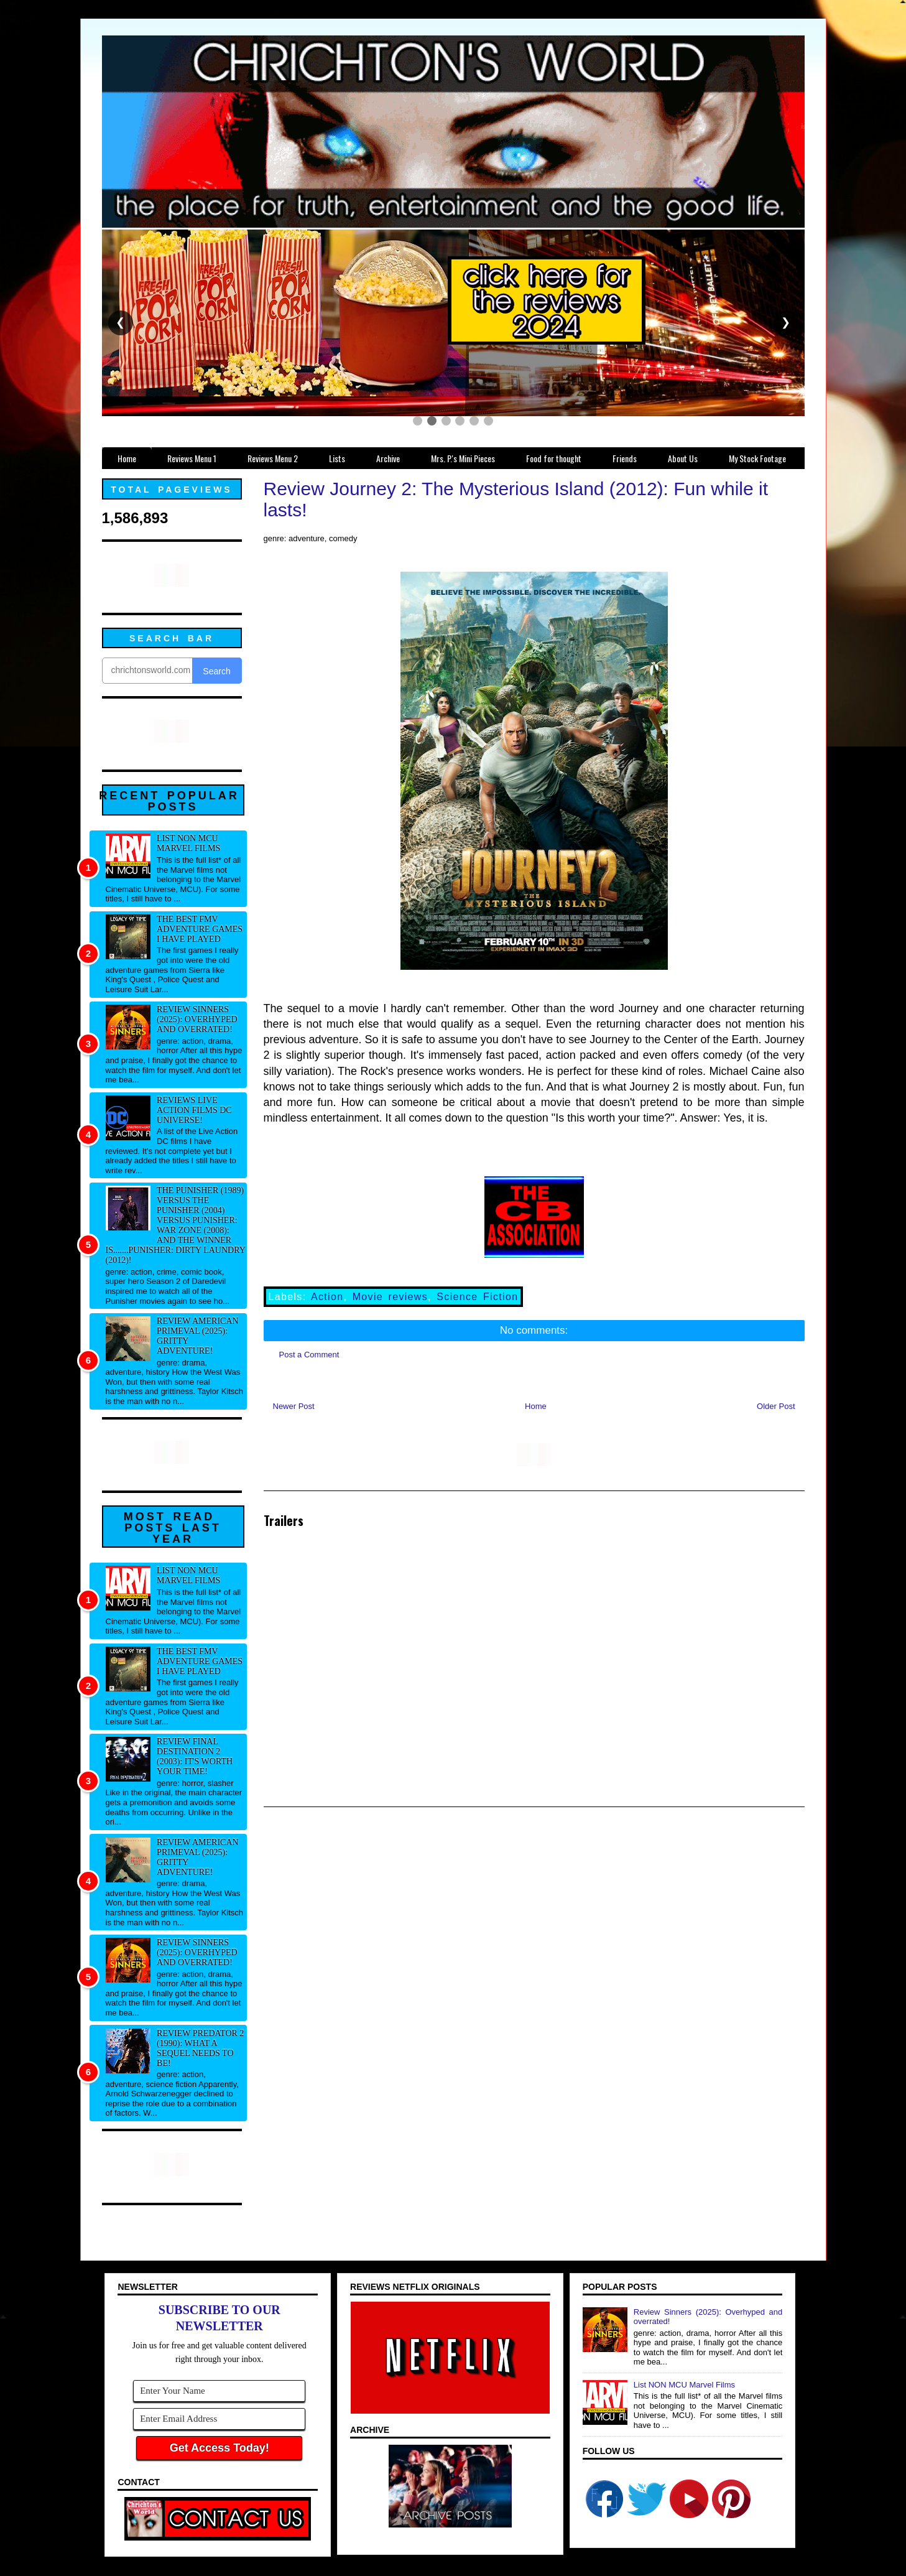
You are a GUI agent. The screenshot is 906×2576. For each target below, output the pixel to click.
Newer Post (294, 1406)
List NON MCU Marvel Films (188, 843)
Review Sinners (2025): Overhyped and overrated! (197, 1019)
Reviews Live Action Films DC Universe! (194, 1110)
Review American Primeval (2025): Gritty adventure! (198, 1335)
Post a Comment (309, 1354)
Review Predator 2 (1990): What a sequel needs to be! (200, 2048)
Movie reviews (390, 1296)
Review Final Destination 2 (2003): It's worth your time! (195, 1756)
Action (327, 1296)
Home (536, 1406)
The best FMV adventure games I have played (200, 929)
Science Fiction (477, 1296)
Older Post (776, 1406)
